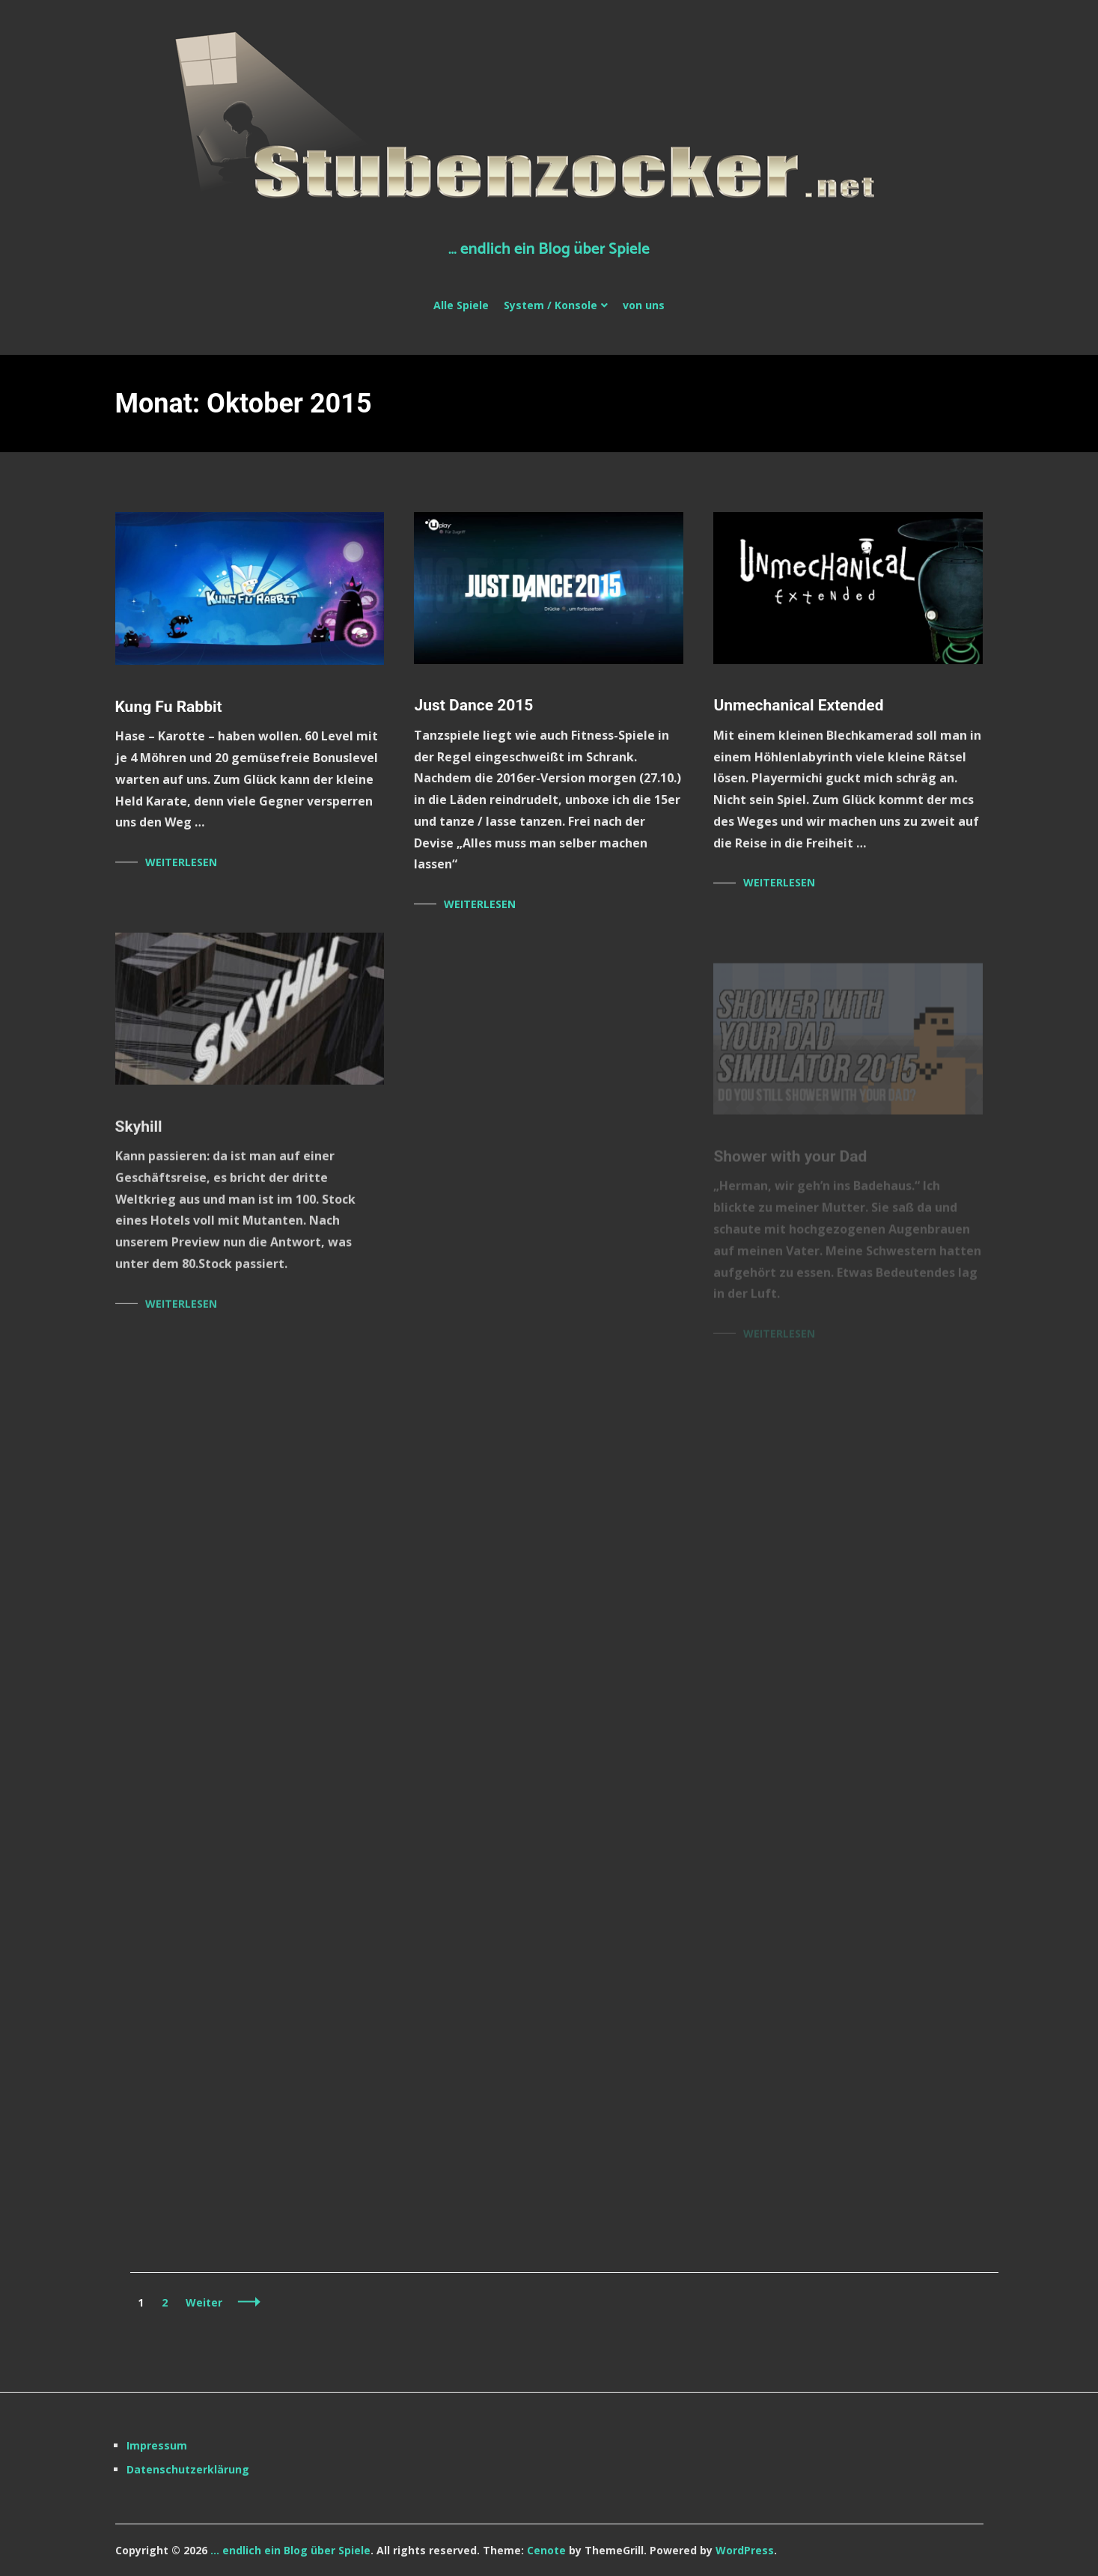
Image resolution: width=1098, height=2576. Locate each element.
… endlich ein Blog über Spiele (549, 249)
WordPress (745, 2550)
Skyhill (138, 1133)
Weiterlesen (181, 862)
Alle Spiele (461, 305)
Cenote (546, 2550)
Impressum (156, 2445)
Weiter (204, 2302)
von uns (644, 305)
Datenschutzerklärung (187, 2469)
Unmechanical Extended (798, 707)
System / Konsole (550, 305)
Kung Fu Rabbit (168, 707)
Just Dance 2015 (473, 705)
